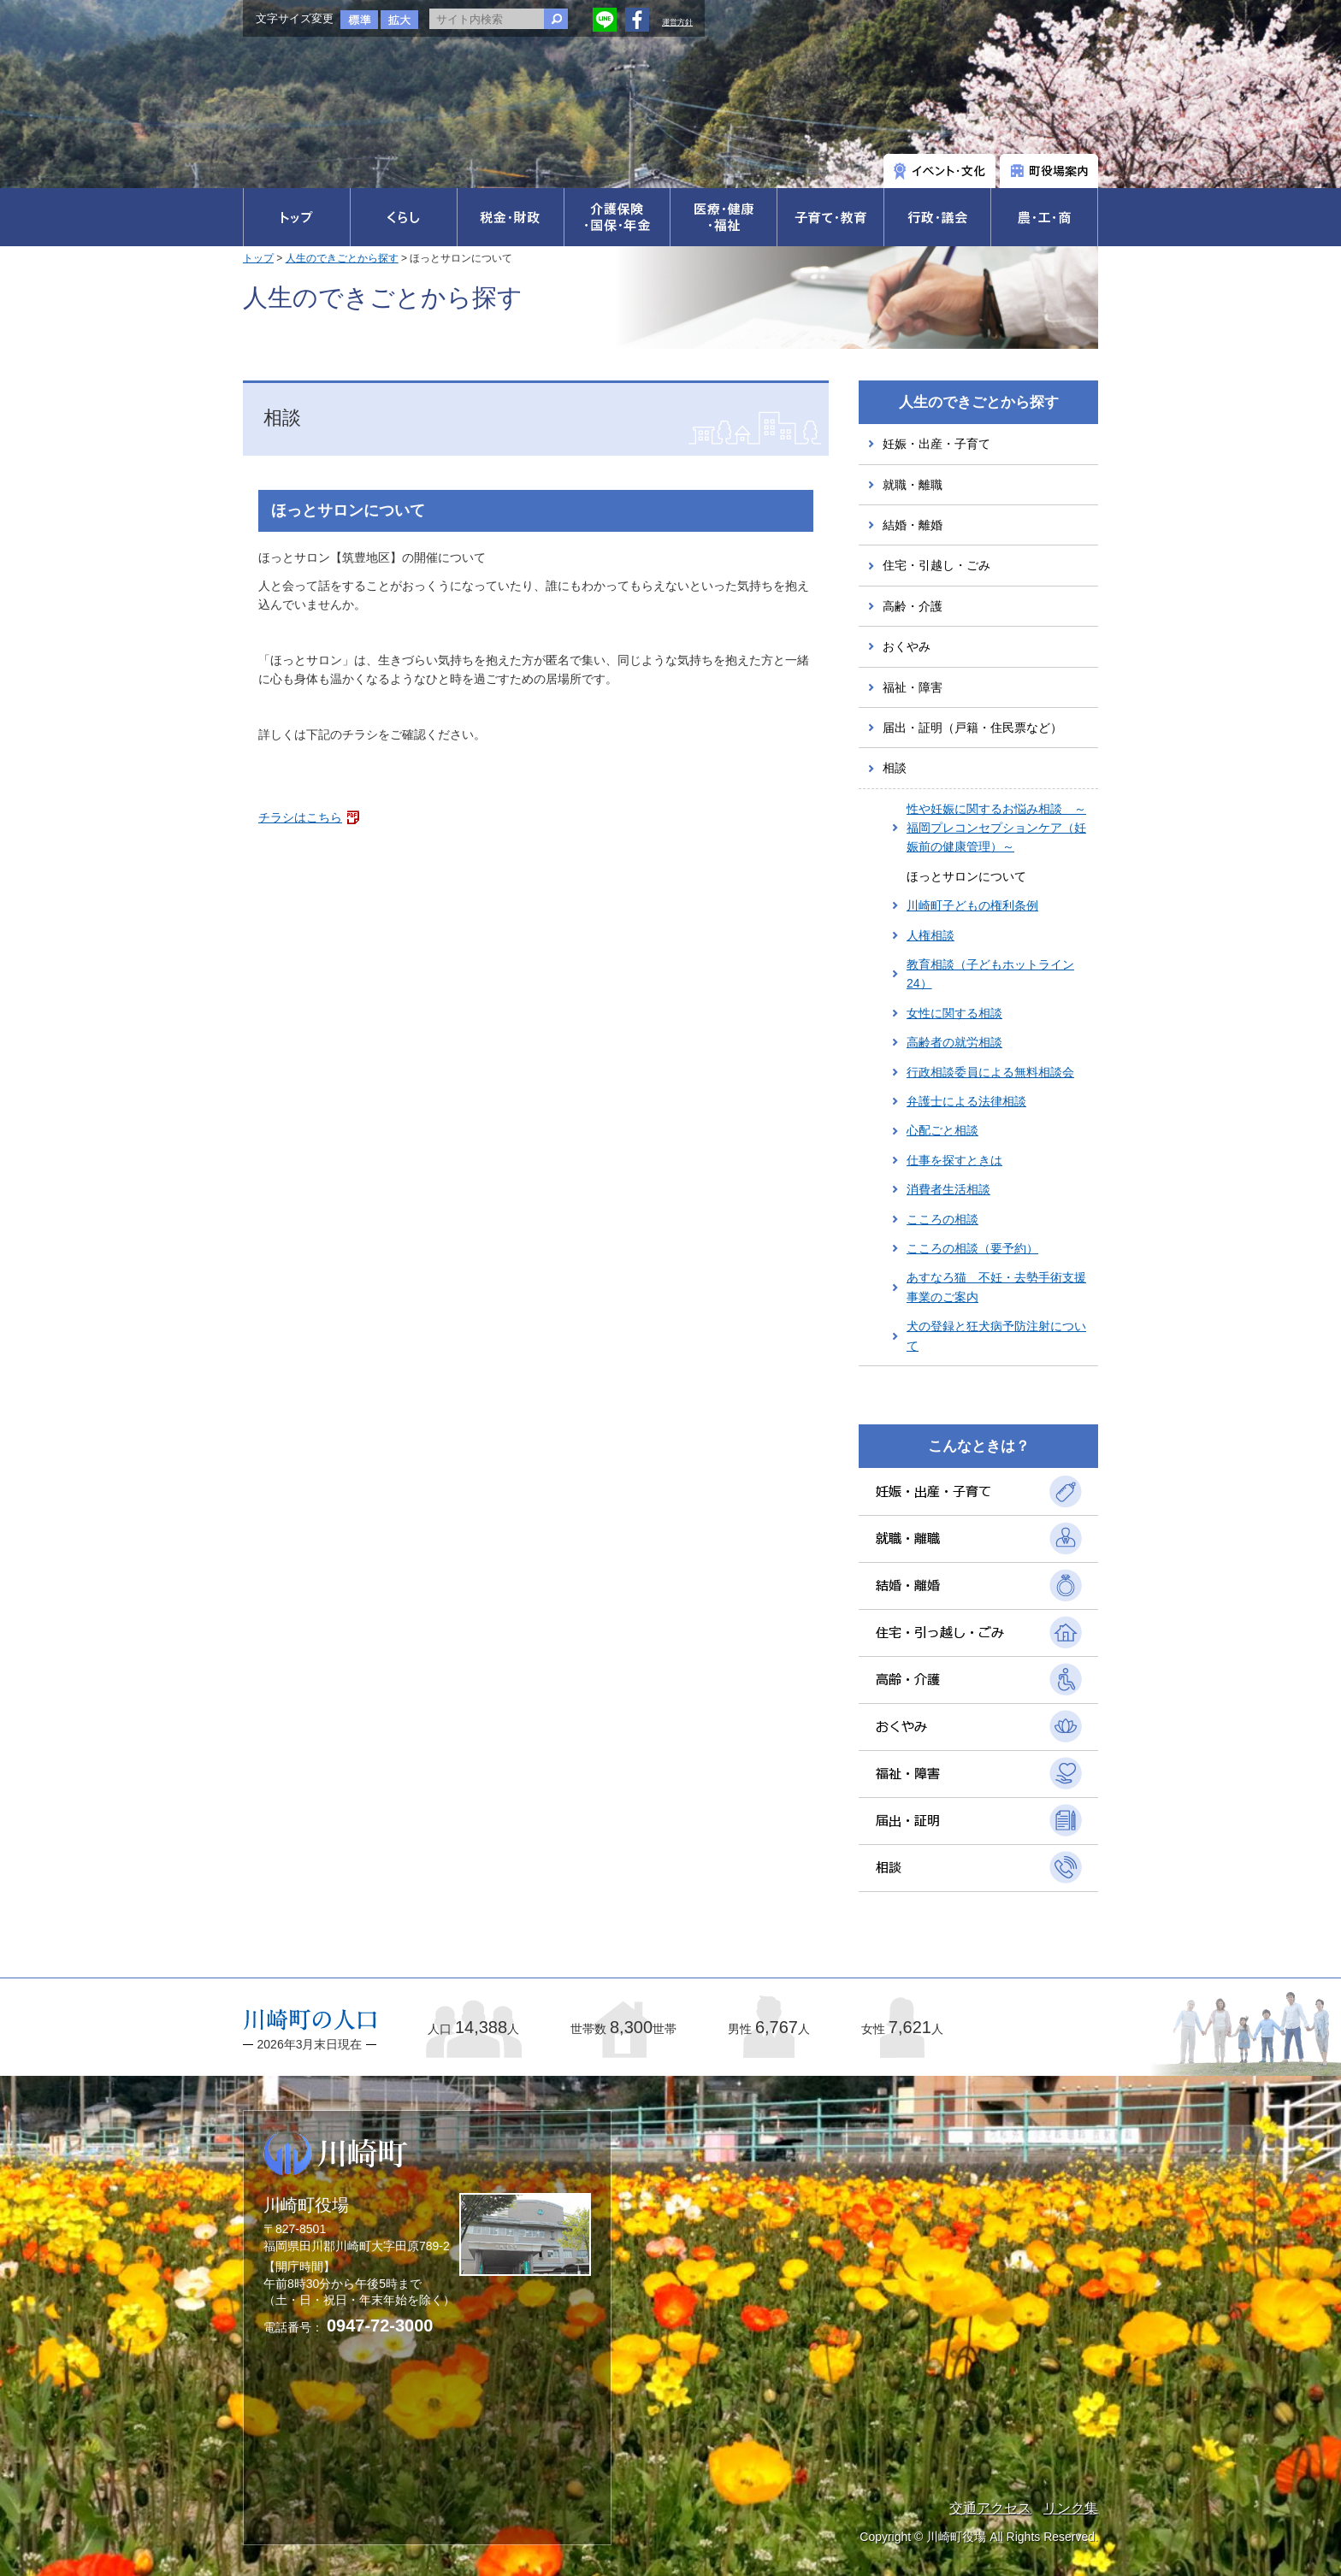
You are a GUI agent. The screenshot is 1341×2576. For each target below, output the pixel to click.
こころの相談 (942, 1219)
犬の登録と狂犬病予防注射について (996, 1335)
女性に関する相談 (954, 1013)
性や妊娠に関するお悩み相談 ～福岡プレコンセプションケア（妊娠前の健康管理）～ (996, 828)
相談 (895, 768)
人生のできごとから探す (342, 258)
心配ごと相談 (942, 1130)
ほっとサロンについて (966, 876)
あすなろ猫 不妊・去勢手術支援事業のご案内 (996, 1286)
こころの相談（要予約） (972, 1248)
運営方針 (677, 22)
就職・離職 (912, 485)
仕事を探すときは (954, 1160)
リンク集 (1070, 2508)
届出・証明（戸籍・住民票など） (972, 727)
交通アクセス (990, 2508)
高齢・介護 (912, 606)
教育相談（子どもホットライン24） (990, 974)
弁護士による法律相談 (966, 1101)
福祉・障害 (912, 687)
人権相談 (930, 935)
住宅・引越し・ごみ (936, 565)
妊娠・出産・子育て (936, 444)
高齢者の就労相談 (954, 1042)
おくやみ (906, 646)
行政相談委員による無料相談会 (990, 1072)
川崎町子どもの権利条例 (972, 905)
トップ (258, 258)
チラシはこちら (300, 817)
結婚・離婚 (912, 525)
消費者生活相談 (948, 1189)
